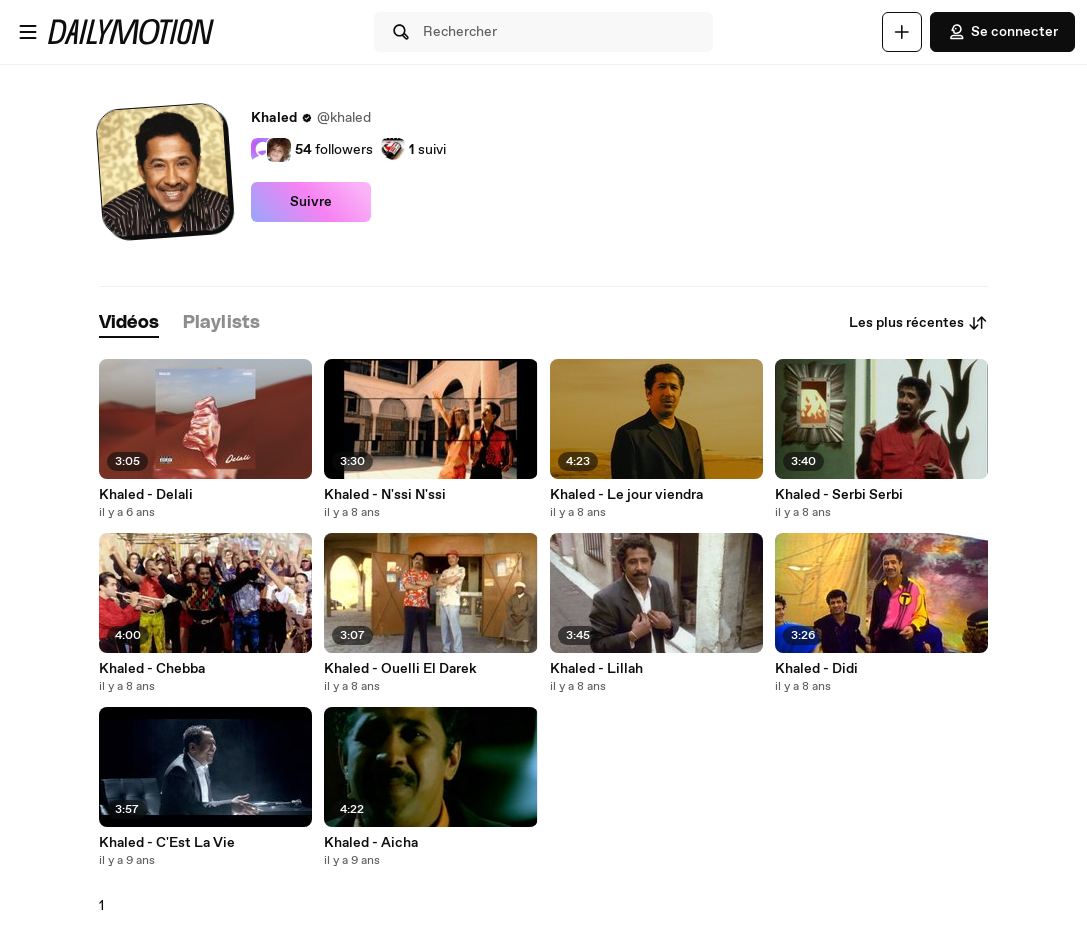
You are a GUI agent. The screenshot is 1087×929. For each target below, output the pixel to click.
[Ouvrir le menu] (28, 32)
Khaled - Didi (816, 669)
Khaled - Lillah (596, 669)
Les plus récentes (918, 323)
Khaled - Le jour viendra (626, 495)
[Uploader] (902, 32)
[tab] (129, 323)
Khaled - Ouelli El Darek (400, 669)
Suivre (311, 202)
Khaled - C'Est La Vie (167, 843)
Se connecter (1002, 32)
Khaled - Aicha (371, 843)
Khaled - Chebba (152, 669)
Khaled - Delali (146, 495)
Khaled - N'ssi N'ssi (385, 495)
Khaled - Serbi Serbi (839, 495)
